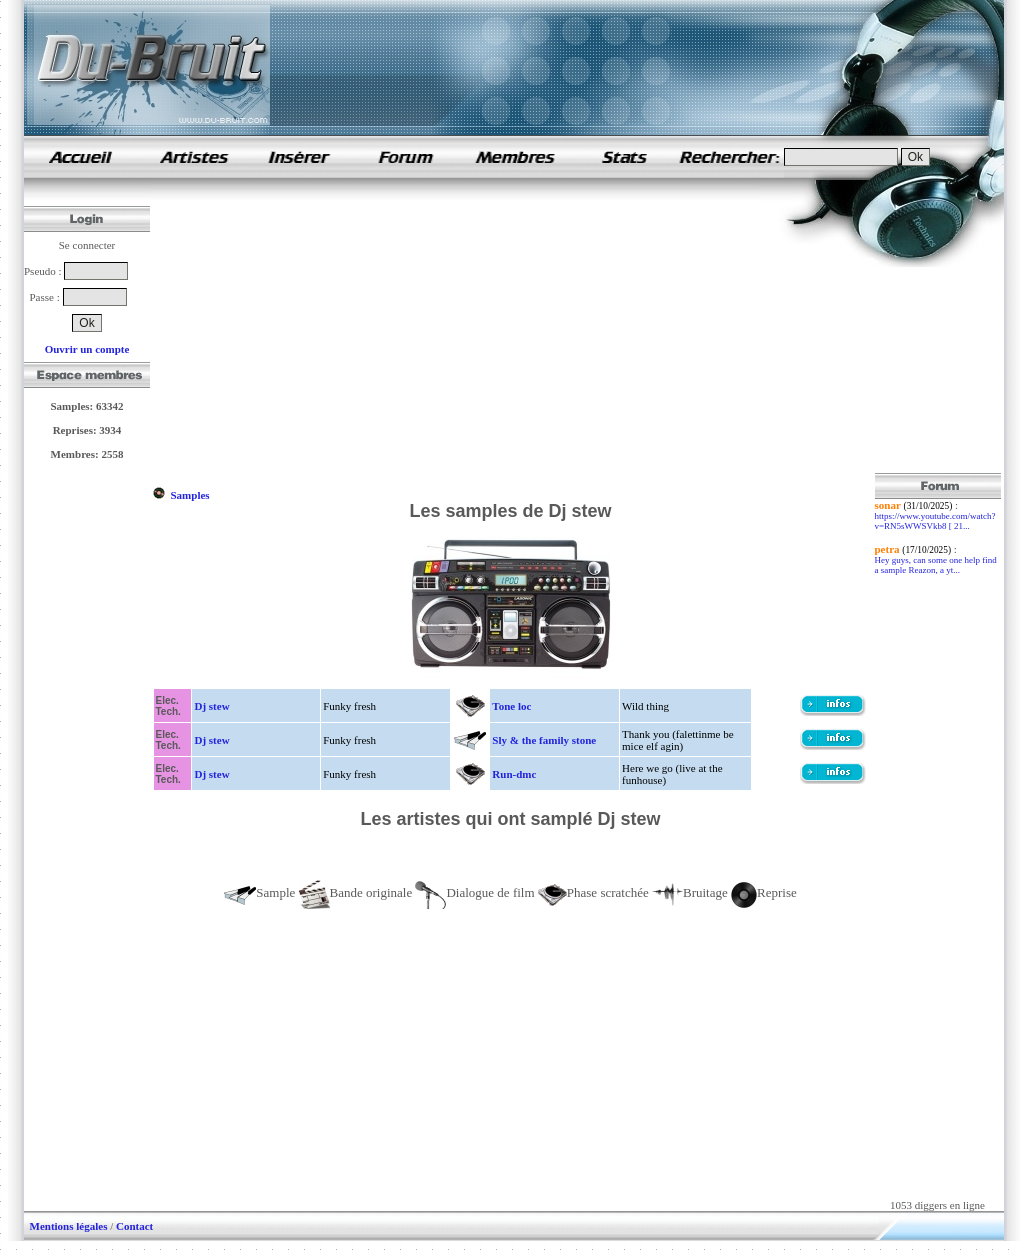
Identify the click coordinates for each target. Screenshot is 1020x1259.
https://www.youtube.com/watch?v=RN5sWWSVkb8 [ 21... (935, 521)
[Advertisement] (346, 333)
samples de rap (80, 156)
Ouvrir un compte (87, 349)
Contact (134, 1226)
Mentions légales (69, 1226)
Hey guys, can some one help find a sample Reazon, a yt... (936, 565)
